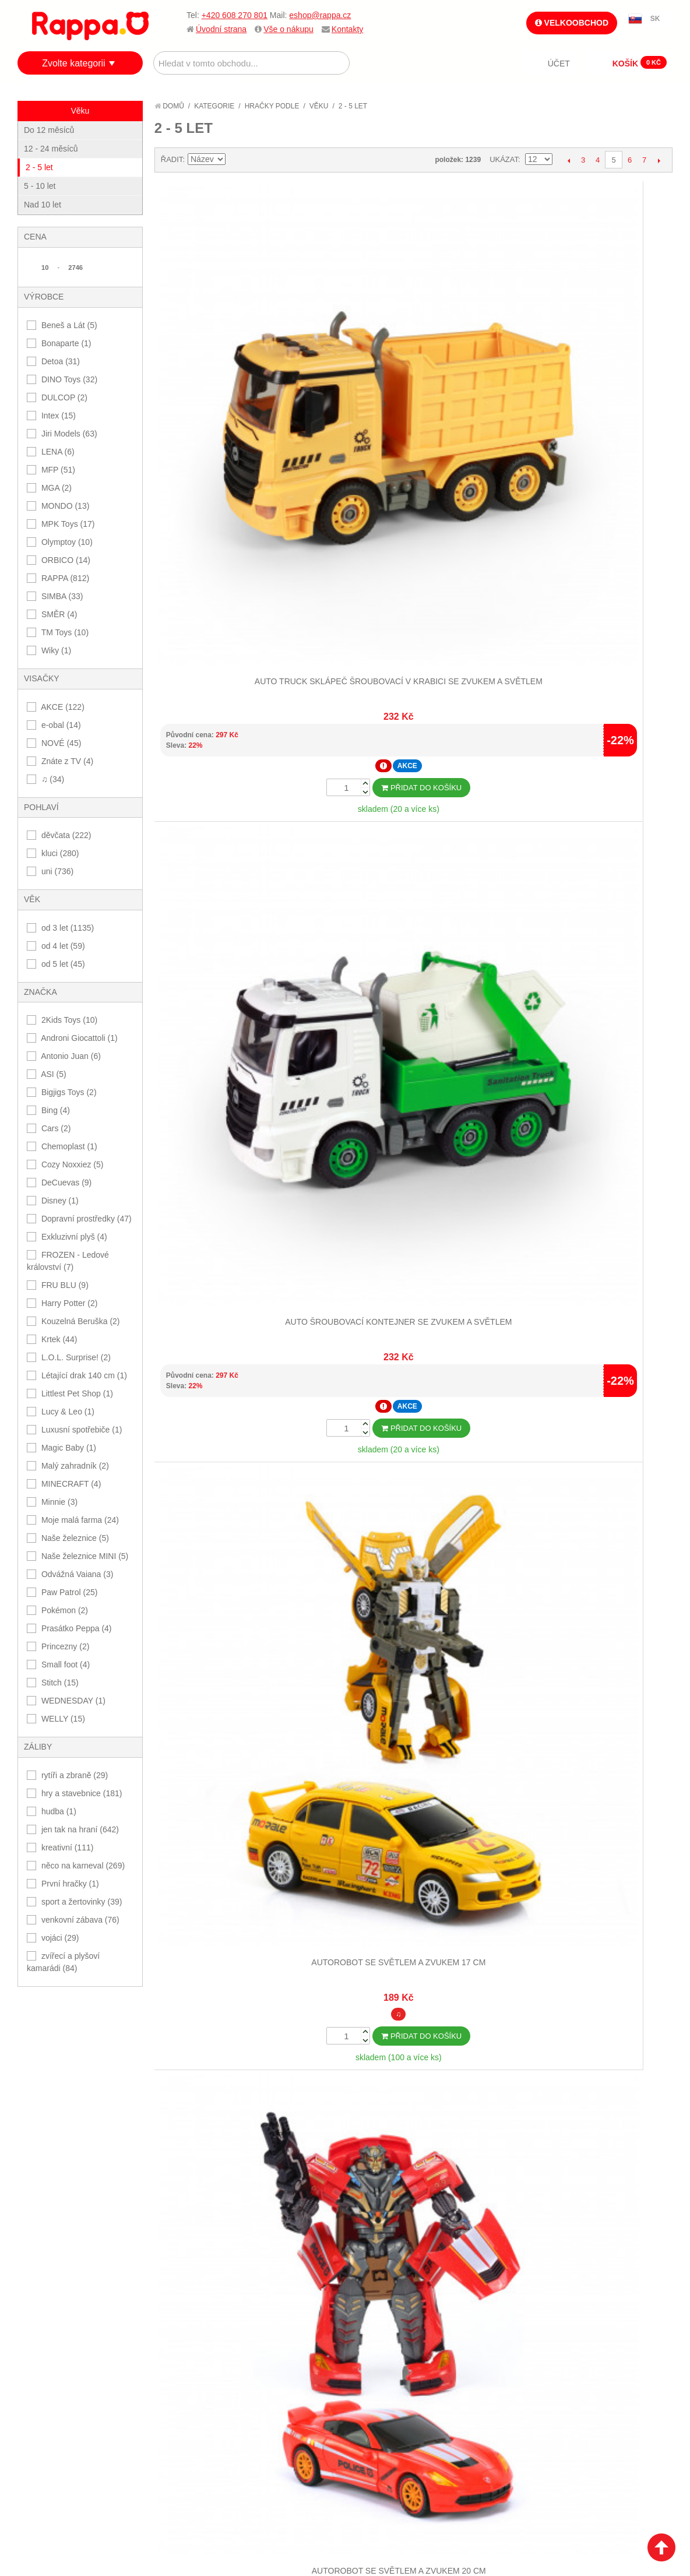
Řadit (172, 159)
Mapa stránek (219, 2155)
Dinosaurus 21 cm (478, 940)
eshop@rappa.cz (320, 15)
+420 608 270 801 (234, 15)
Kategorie (214, 106)
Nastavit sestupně (236, 159)
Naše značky (54, 2227)
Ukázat (504, 159)
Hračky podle (272, 106)
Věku (319, 106)
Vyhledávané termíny (234, 2169)
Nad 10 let (42, 204)
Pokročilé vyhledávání (238, 2184)
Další (659, 160)
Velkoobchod (571, 22)
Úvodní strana (221, 29)
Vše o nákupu (288, 29)
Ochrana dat (55, 2212)
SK (655, 19)
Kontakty (347, 29)
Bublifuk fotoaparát (478, 630)
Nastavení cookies (316, 2308)
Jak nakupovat (58, 2169)
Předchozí (568, 160)
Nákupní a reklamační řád (80, 2184)
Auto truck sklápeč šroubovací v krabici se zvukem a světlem (218, 333)
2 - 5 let (39, 167)
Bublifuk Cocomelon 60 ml (348, 630)
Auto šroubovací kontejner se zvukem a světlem (348, 333)
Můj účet (372, 2155)
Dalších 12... (413, 1140)
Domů (169, 106)
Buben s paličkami (218, 630)
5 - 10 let (39, 186)
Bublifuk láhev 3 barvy (607, 630)
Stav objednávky (388, 2169)
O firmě (44, 2155)
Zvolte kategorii (73, 63)
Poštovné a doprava (70, 2198)
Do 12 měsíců (49, 130)
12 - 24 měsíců (51, 148)
